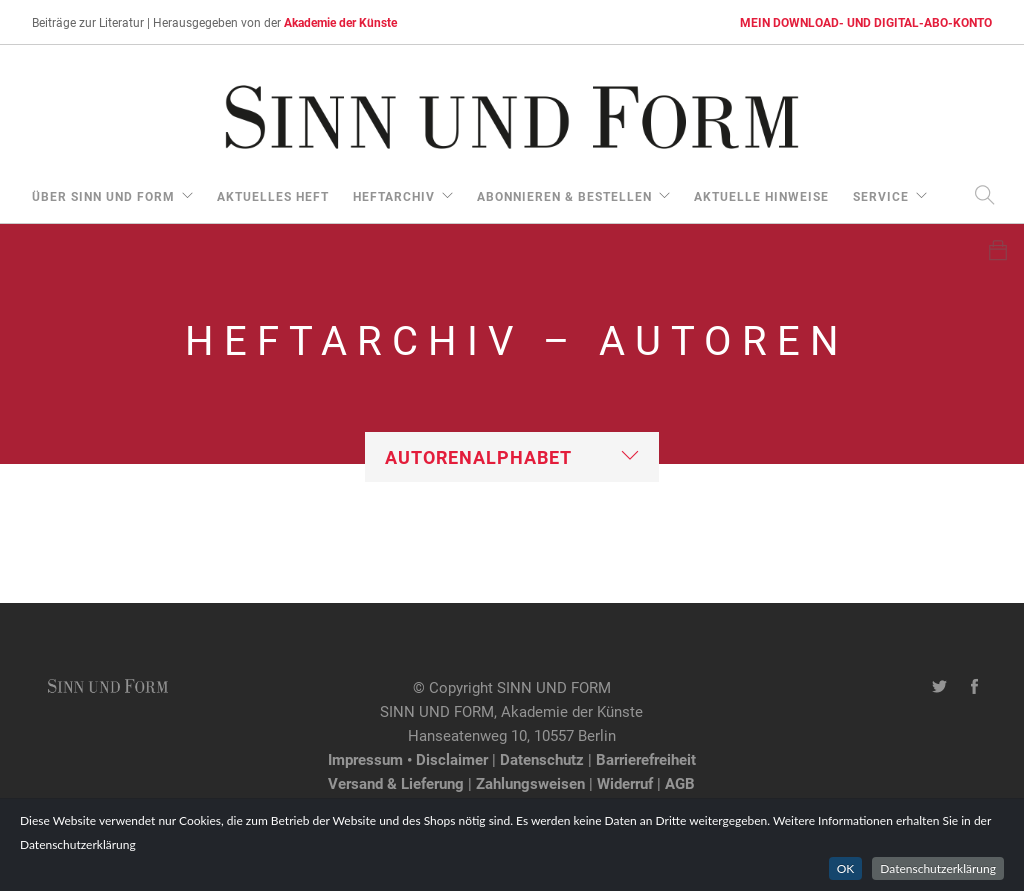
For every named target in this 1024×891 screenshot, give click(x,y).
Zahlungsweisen (530, 783)
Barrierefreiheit (646, 759)
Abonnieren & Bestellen (564, 196)
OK (846, 868)
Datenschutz (542, 759)
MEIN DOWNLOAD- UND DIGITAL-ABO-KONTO (866, 22)
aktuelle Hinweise (761, 196)
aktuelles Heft (273, 196)
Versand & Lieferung (396, 783)
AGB (680, 783)
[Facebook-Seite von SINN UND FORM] (974, 687)
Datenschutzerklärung (938, 868)
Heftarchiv (394, 196)
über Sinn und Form (103, 196)
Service (881, 196)
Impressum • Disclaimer (408, 759)
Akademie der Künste (340, 22)
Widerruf (625, 783)
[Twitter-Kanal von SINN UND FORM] (939, 687)
